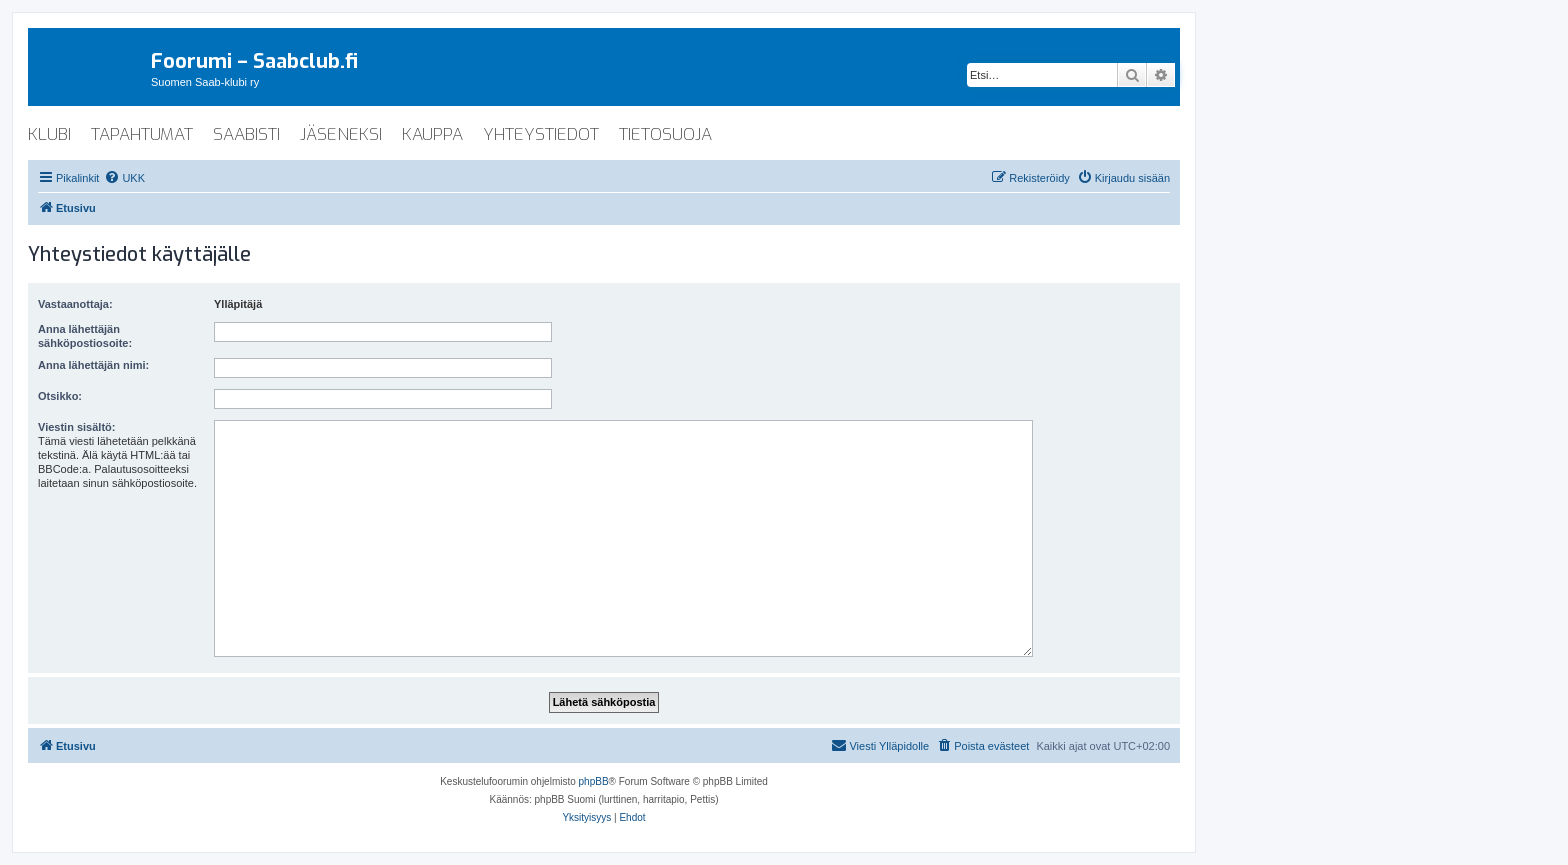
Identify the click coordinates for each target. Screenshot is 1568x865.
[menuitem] (124, 178)
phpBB (594, 781)
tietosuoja (665, 134)
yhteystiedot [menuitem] (541, 134)
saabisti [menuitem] (246, 134)
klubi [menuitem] (49, 134)
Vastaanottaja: (75, 304)
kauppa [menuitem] (432, 134)
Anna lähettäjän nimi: (93, 365)
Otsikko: (60, 396)
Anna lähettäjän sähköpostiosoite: (85, 336)
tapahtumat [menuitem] (142, 134)
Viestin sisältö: (76, 427)
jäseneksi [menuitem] (341, 134)
